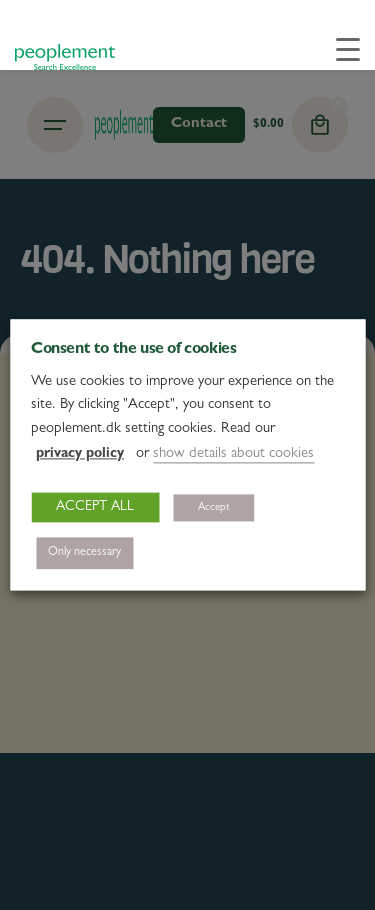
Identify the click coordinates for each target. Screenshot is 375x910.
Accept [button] (213, 508)
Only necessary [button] (84, 554)
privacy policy (80, 455)
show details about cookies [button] (233, 455)
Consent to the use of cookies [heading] (133, 350)
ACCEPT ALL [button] (95, 508)
